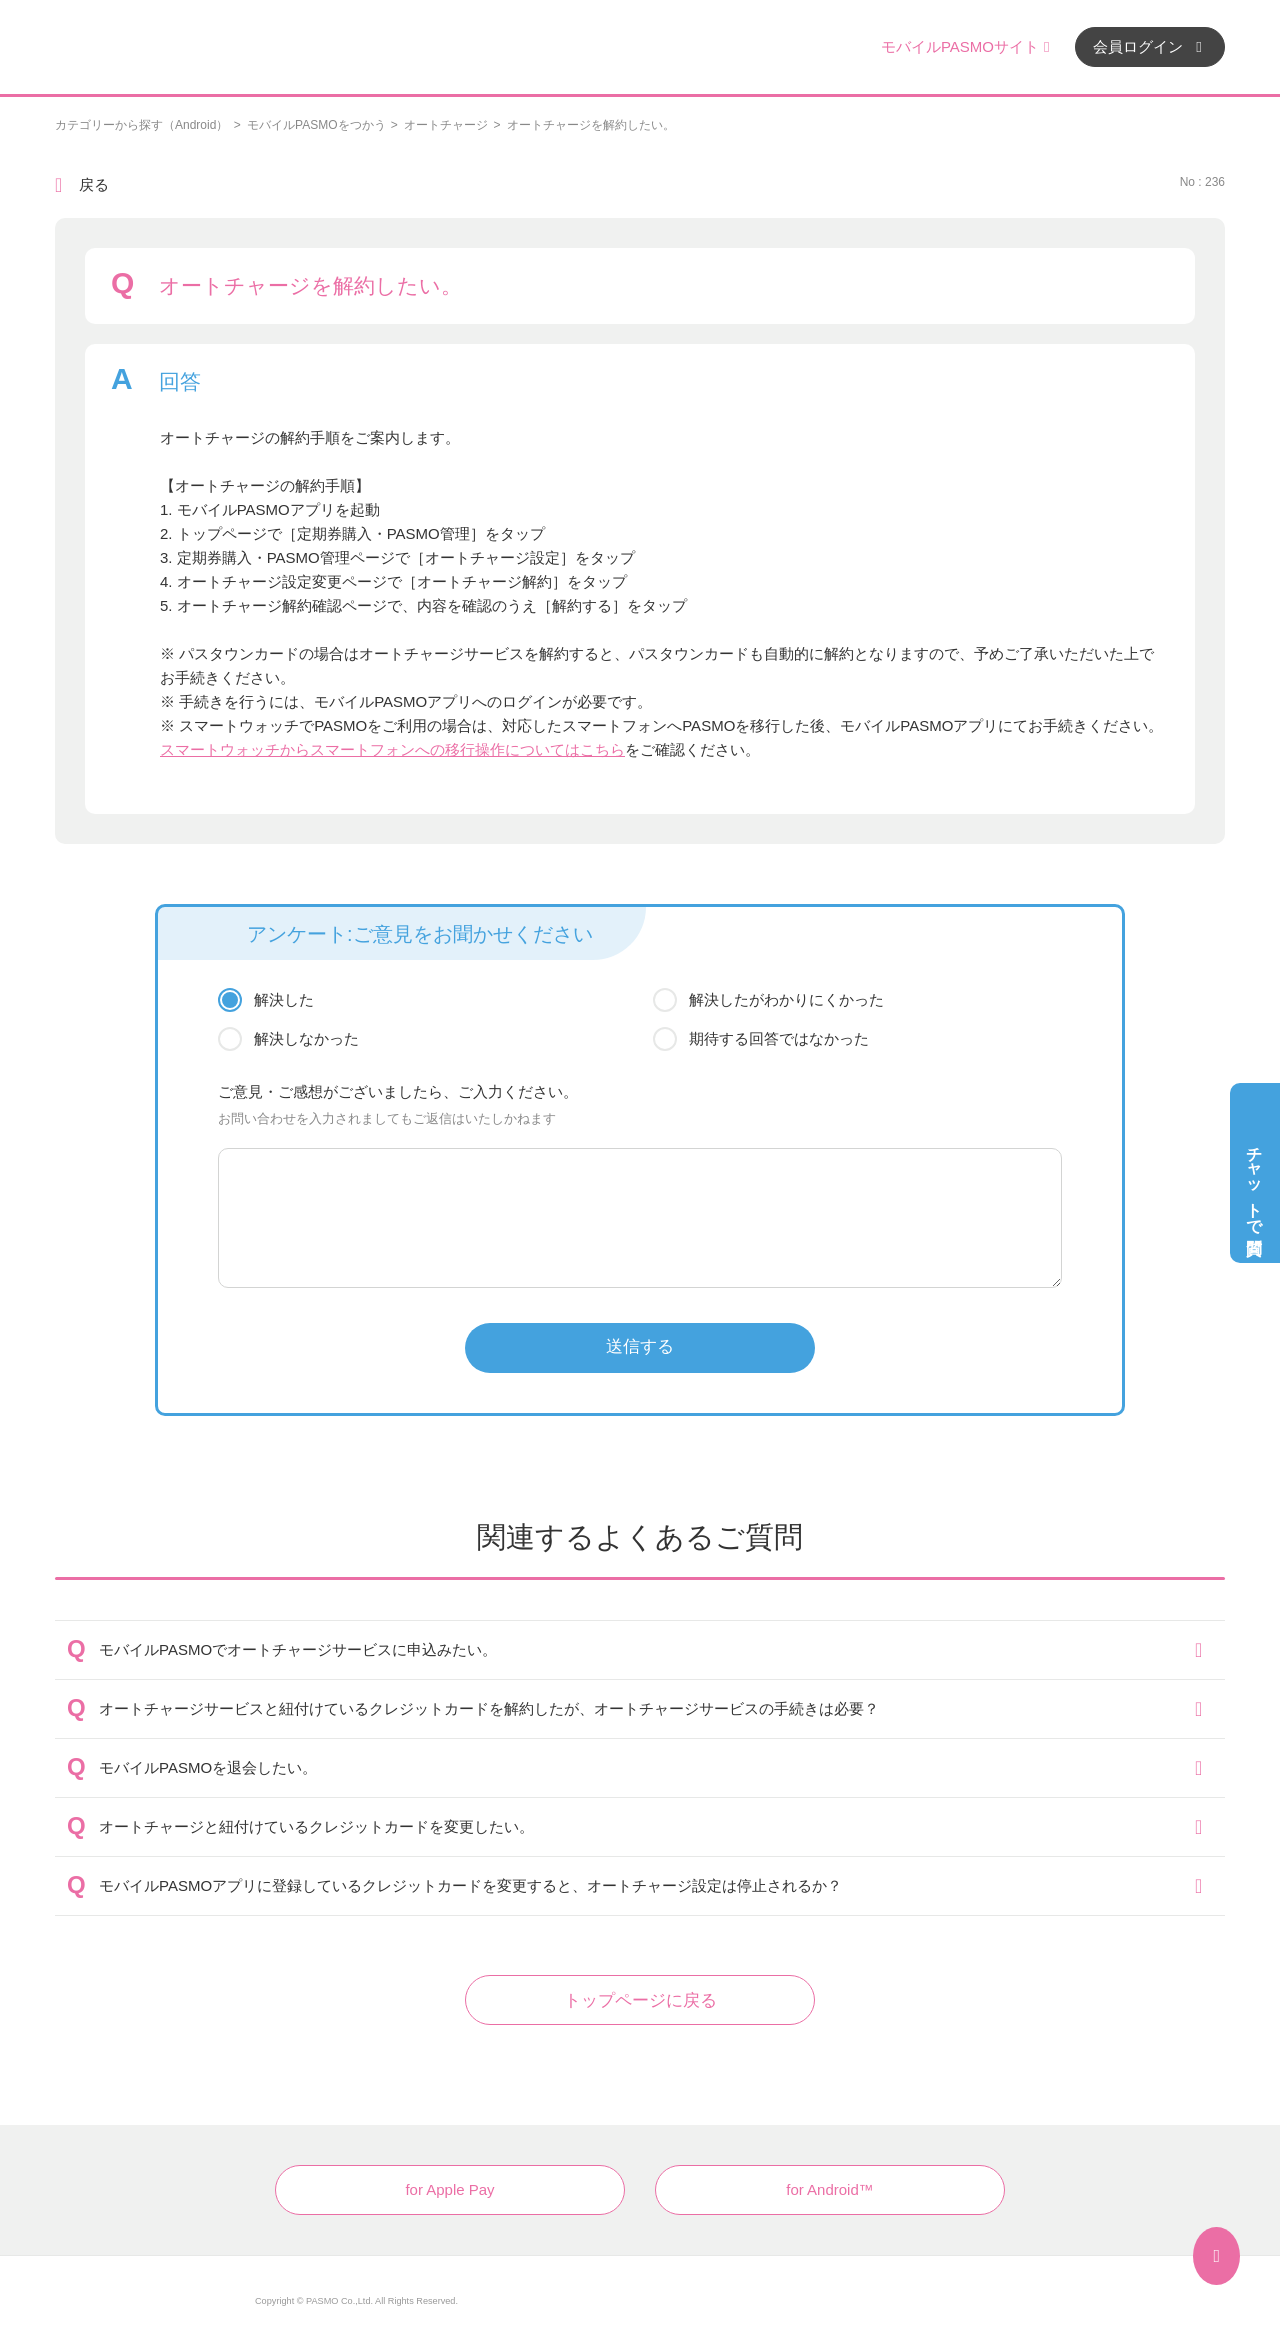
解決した (284, 999)
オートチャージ (446, 125)
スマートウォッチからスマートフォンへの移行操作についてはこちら (392, 749)
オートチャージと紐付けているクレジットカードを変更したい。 (316, 1826)
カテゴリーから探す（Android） (141, 125)
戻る (94, 184)
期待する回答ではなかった (779, 1038)
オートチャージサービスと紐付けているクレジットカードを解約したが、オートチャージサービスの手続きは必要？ (489, 1708)
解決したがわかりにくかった (786, 999)
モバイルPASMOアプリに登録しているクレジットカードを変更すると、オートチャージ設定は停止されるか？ (470, 1885)
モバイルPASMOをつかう (316, 125)
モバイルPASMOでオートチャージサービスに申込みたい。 (298, 1649)
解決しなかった (306, 1038)
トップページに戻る (640, 2000)
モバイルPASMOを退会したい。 (208, 1767)
